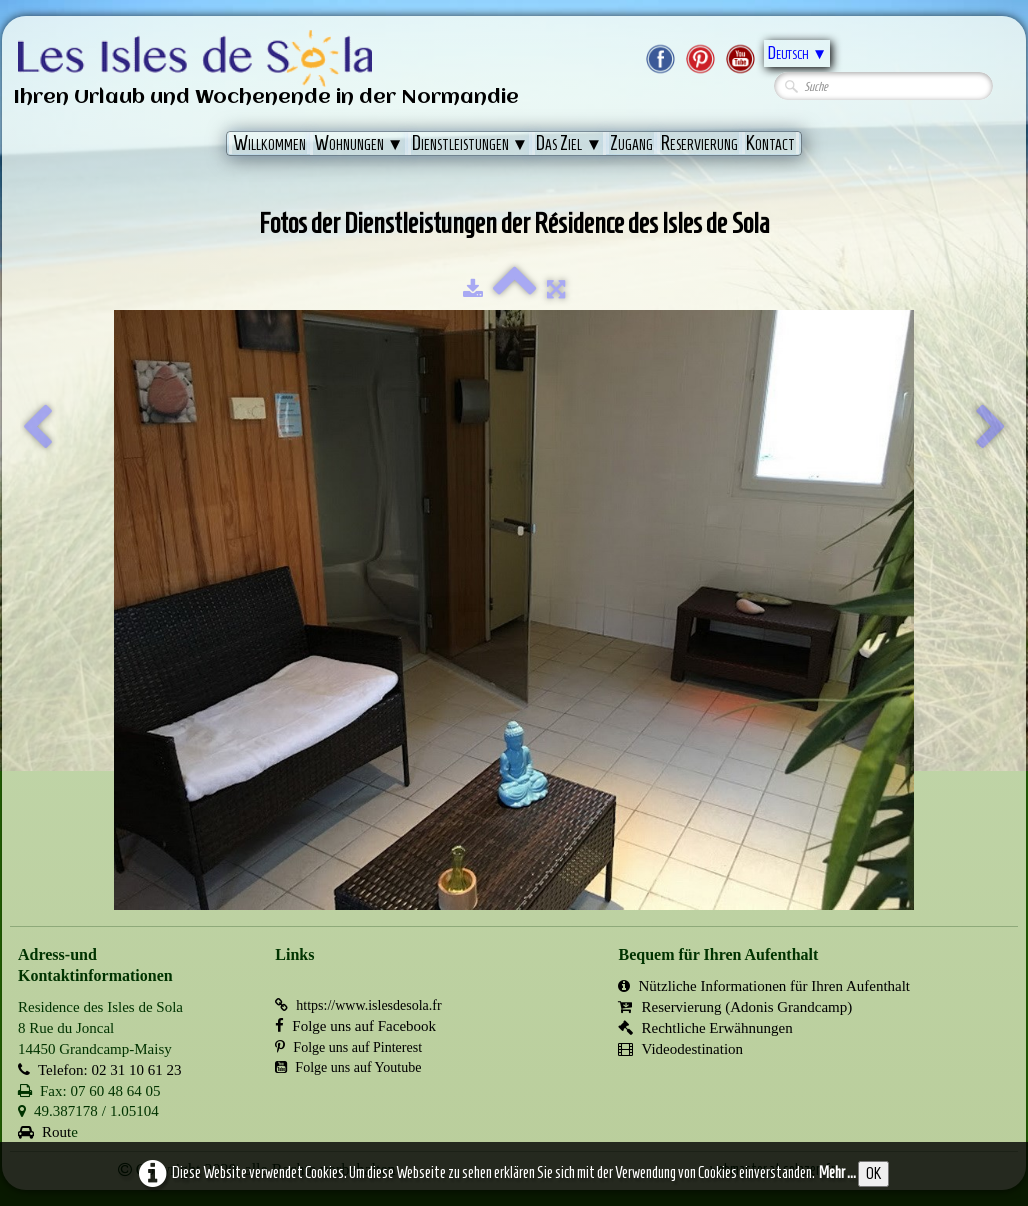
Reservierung (699, 143)
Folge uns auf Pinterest (348, 1047)
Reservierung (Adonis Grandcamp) (735, 1007)
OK (873, 1173)
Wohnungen (359, 143)
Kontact (770, 143)
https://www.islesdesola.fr (358, 1005)
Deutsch (797, 53)
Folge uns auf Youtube (348, 1067)
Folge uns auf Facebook (355, 1026)
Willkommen (269, 143)
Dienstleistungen (470, 143)
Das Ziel (569, 143)
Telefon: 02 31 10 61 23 (100, 1070)
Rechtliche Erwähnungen (705, 1028)
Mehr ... (837, 1172)
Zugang (631, 143)
